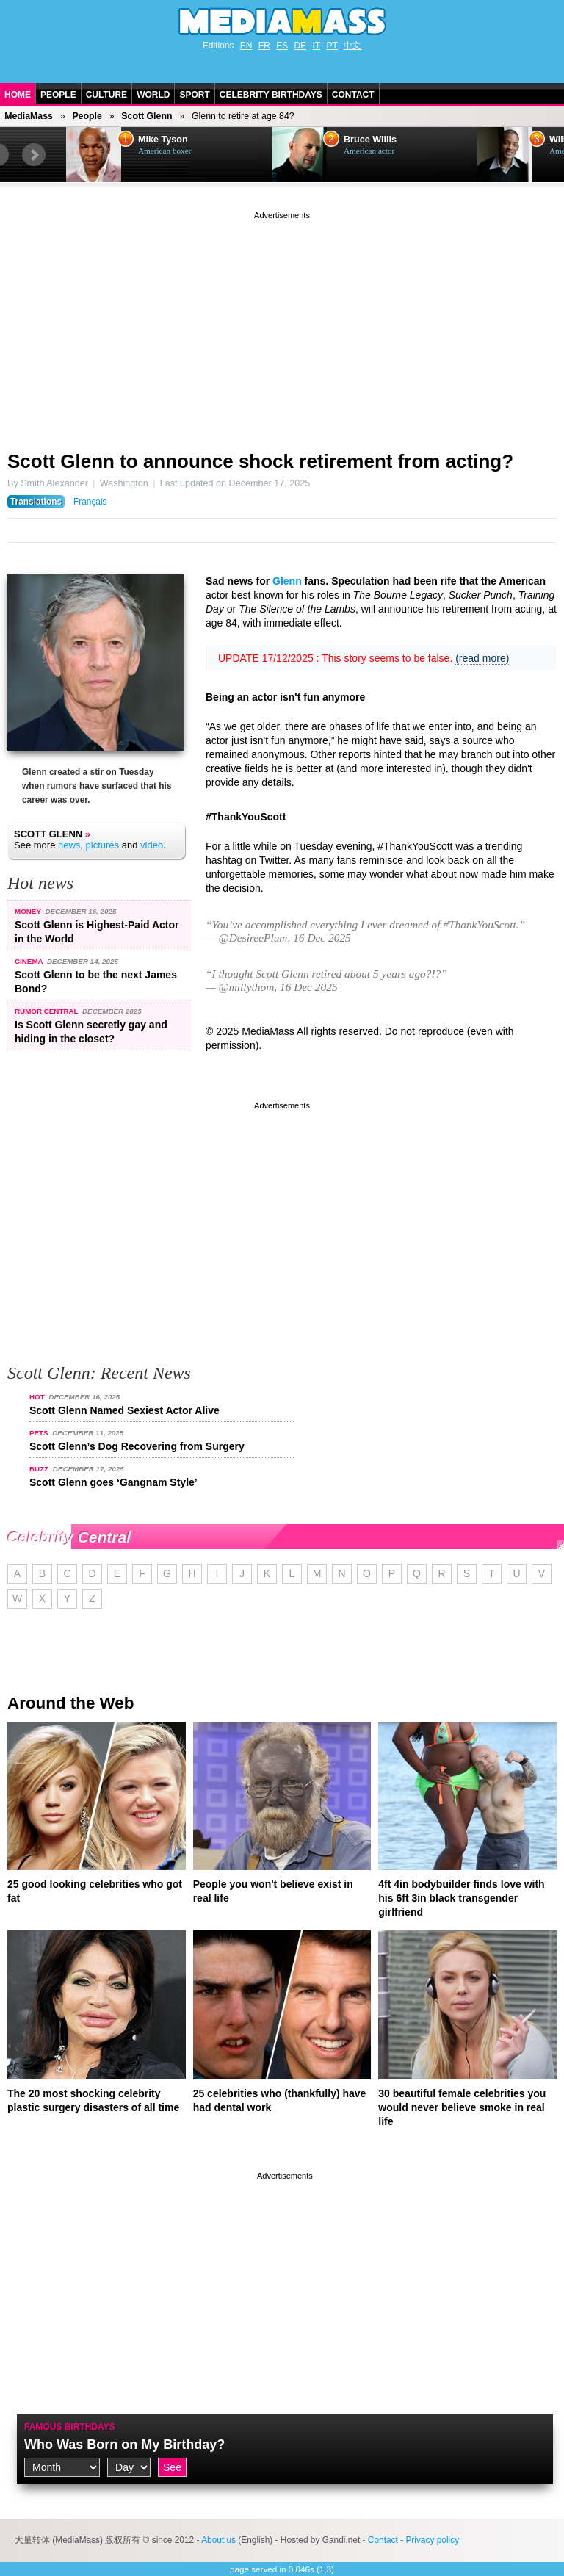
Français (90, 502)
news (69, 845)
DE (300, 45)
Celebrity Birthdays (271, 95)
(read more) (482, 658)
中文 (352, 45)
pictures (103, 845)
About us (218, 2540)
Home (17, 95)
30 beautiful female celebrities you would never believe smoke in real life (462, 2107)
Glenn (287, 581)
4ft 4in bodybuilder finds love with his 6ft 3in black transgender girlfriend (461, 1898)
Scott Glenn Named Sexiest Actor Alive (124, 1410)
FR (264, 45)
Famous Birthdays (69, 2427)
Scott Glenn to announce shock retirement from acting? (260, 461)
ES (282, 45)
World (153, 95)
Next (34, 155)
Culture (106, 95)
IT (317, 45)
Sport (194, 95)
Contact (353, 95)
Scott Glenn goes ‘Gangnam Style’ (113, 1482)
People (58, 95)
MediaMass (28, 116)
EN (246, 45)
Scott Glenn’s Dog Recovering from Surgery (137, 1446)
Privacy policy (432, 2540)
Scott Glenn (146, 116)
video (151, 845)
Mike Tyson (163, 139)
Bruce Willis (370, 139)
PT (332, 45)
